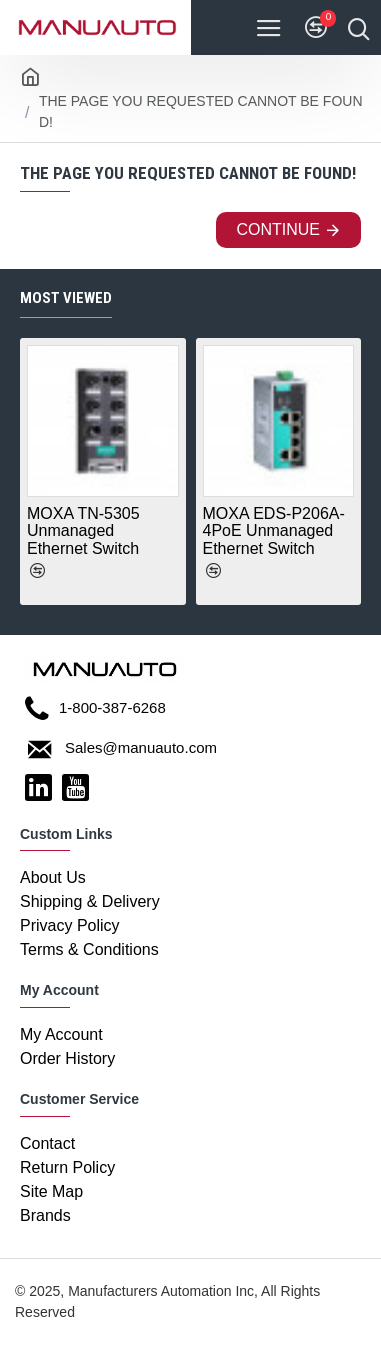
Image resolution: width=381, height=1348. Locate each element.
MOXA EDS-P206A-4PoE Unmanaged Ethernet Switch (274, 531)
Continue (278, 229)
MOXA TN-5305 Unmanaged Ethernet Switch (83, 531)
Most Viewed (66, 298)
